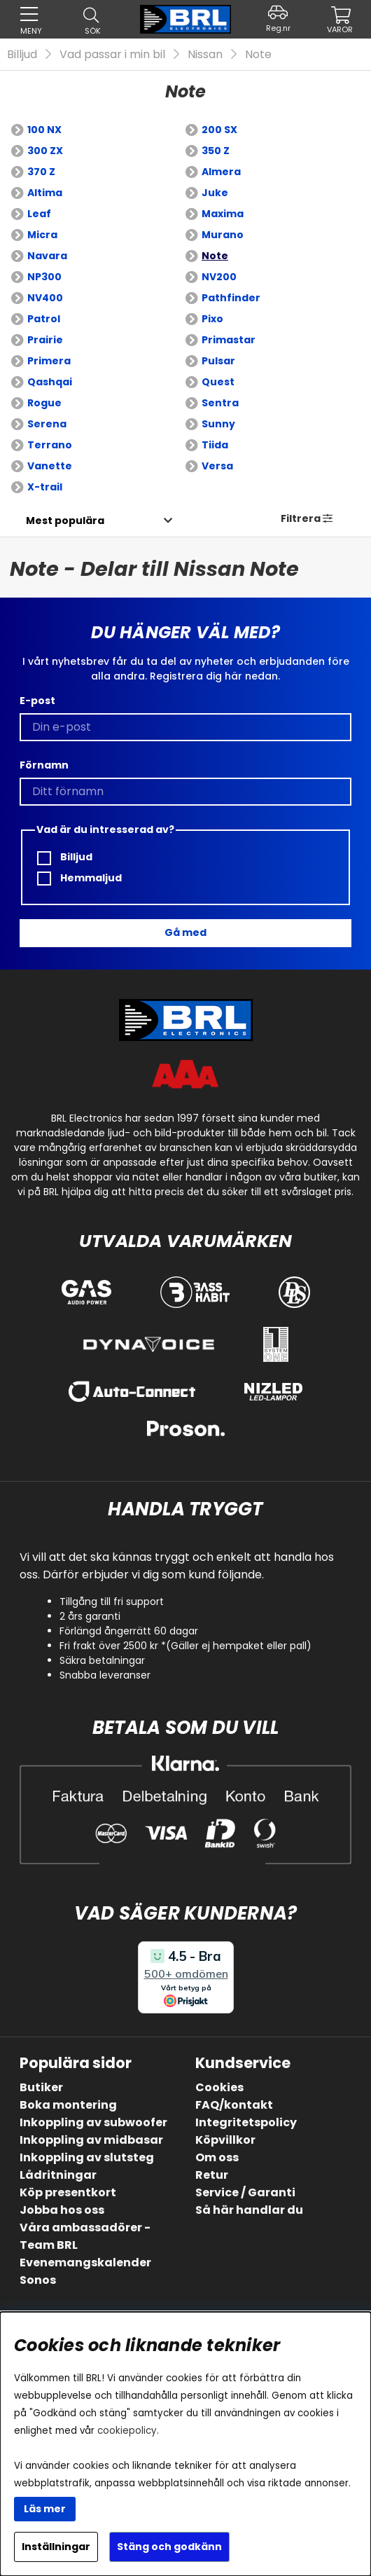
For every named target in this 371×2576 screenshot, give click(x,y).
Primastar (228, 340)
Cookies (219, 2087)
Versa (217, 466)
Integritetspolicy (246, 2122)
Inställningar (56, 2547)
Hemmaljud (79, 878)
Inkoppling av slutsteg (87, 2157)
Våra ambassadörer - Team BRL (85, 2236)
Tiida (215, 445)
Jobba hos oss (62, 2210)
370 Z (41, 172)
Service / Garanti (245, 2192)
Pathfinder (231, 298)
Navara (47, 256)
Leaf (39, 214)
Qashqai (49, 382)
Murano (223, 235)
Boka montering (68, 2105)
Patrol (43, 319)
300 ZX (45, 151)
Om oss (217, 2157)
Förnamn (44, 765)
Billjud (22, 54)
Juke (215, 193)
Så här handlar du (249, 2210)
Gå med (185, 932)
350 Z (216, 151)
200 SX (219, 130)
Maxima (223, 214)
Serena (46, 424)
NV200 (219, 277)
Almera (221, 172)
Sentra (220, 403)
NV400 (45, 298)
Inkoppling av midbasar (91, 2140)
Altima (44, 193)
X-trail (44, 487)
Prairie (45, 340)
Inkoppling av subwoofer (93, 2122)
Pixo (212, 319)
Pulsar (218, 361)
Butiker (41, 2087)
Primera (49, 361)
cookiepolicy (127, 2430)
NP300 (44, 277)
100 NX (44, 130)
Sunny (218, 424)
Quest (218, 382)
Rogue (44, 403)
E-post (37, 701)
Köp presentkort (68, 2192)
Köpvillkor (225, 2140)
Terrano (49, 445)
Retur (211, 2175)
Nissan (205, 54)
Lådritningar (58, 2175)
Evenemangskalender (85, 2262)
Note (258, 54)
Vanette (49, 466)
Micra (42, 235)
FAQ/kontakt (234, 2105)
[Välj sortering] (65, 521)
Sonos (38, 2280)
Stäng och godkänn (169, 2547)
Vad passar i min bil (112, 54)
